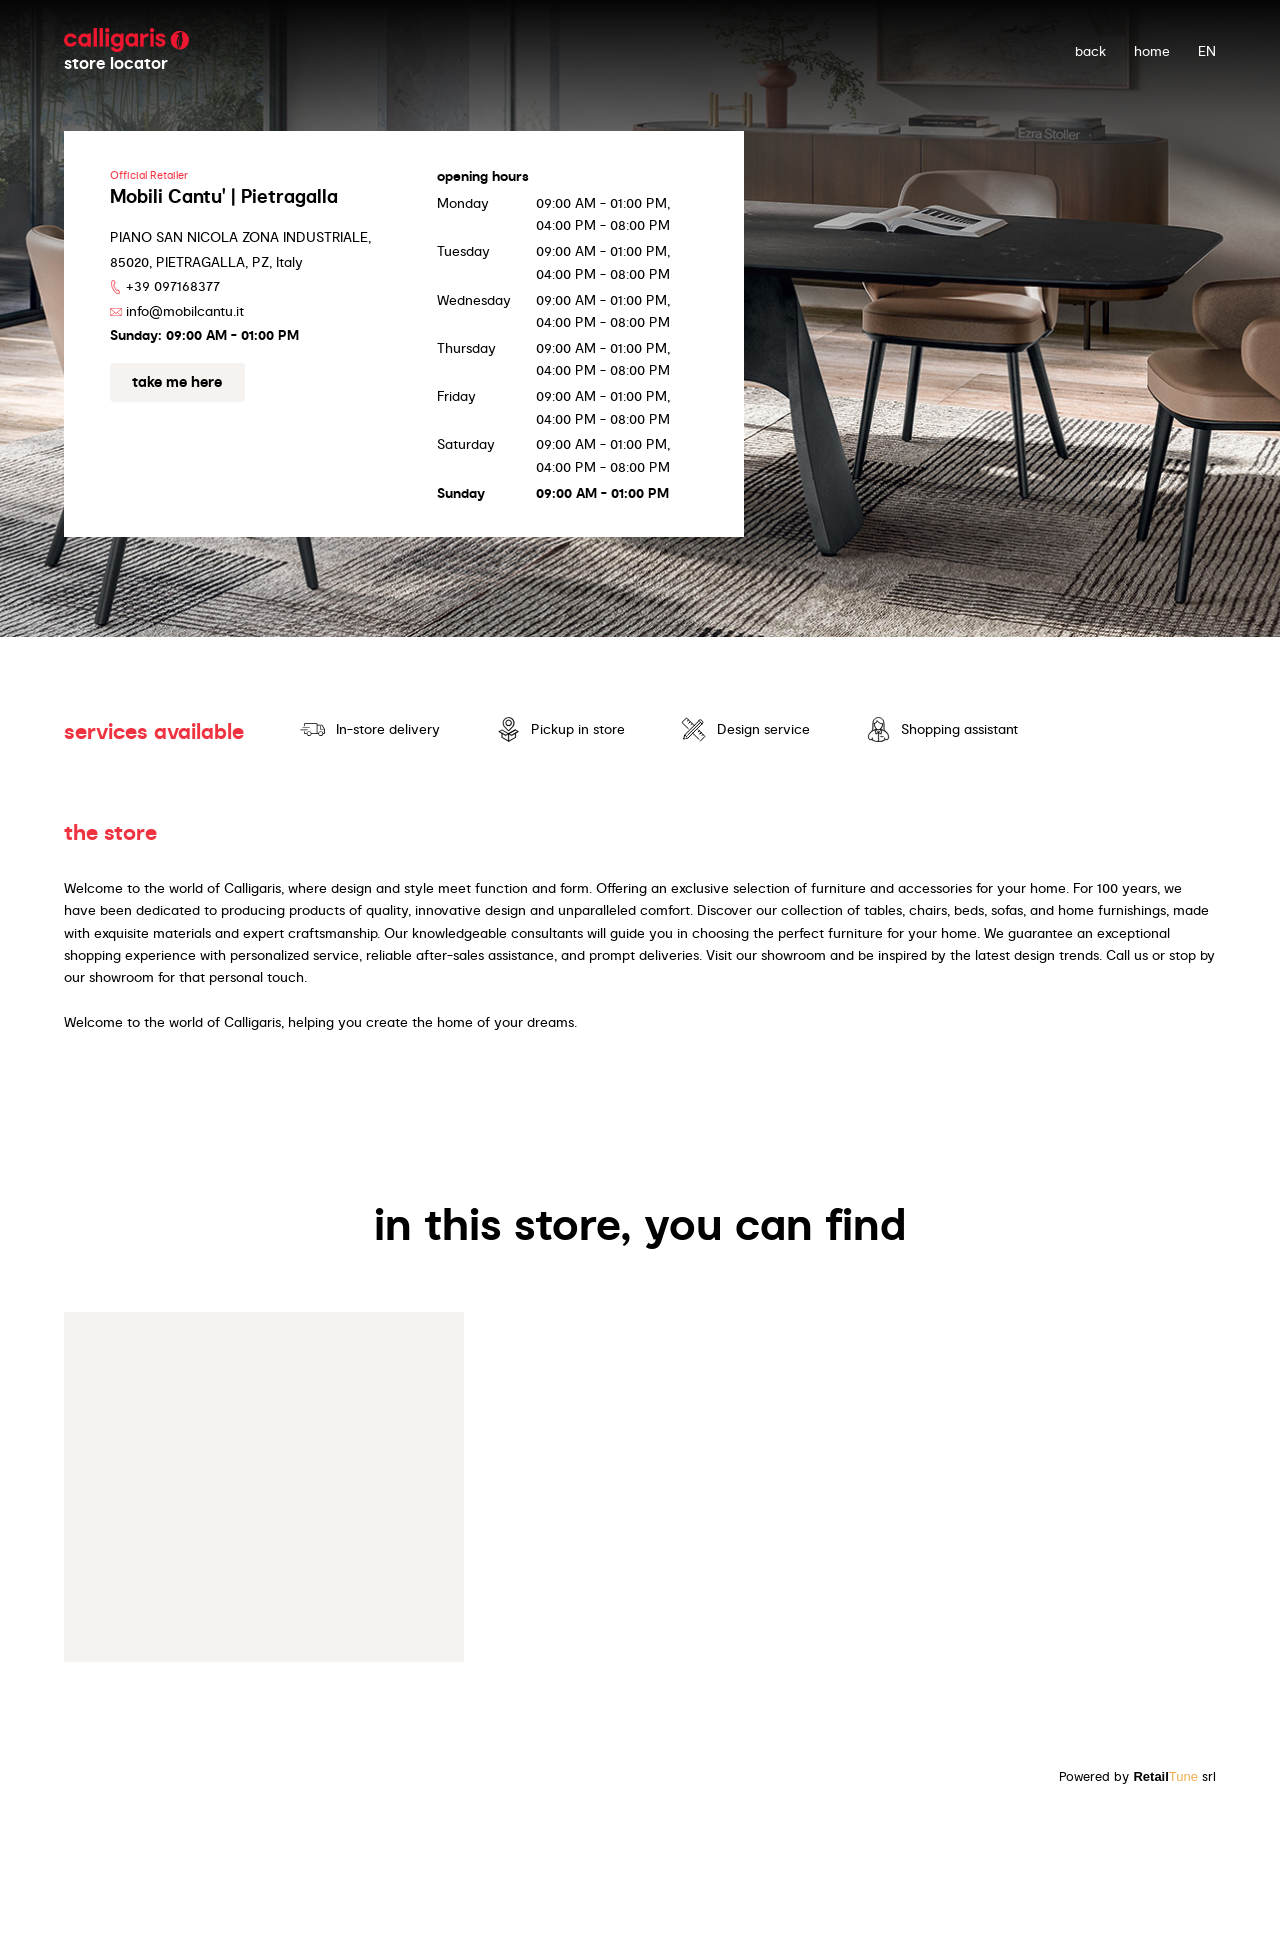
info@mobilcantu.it (185, 311)
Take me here (177, 382)
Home (1152, 51)
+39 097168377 (173, 286)
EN (1207, 51)
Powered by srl (1137, 1776)
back (1090, 51)
